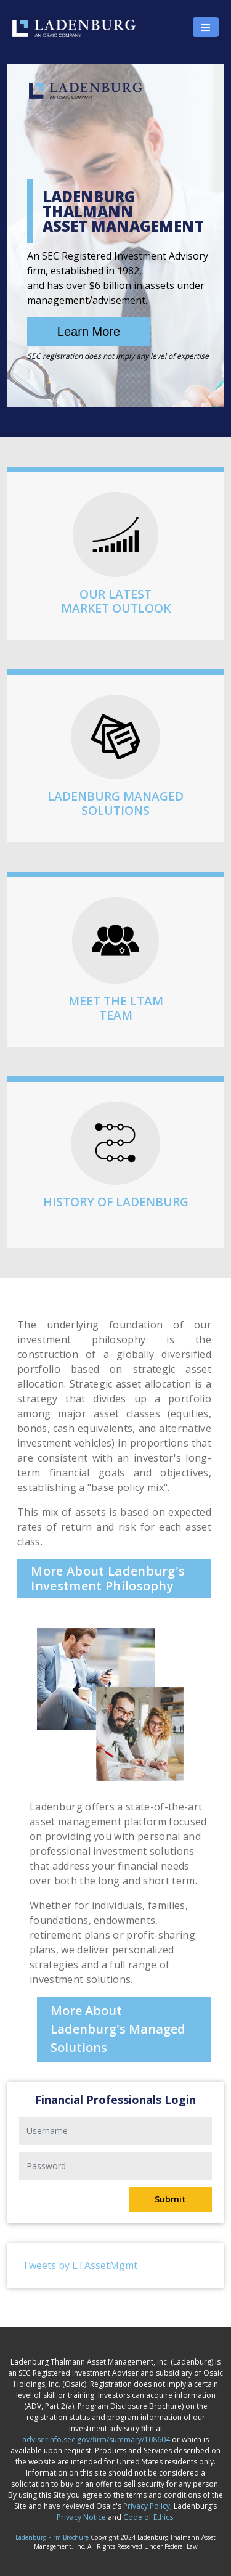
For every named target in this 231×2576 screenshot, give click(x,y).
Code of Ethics (148, 2517)
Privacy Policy (146, 2506)
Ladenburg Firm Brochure (52, 2537)
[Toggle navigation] (206, 27)
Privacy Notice (81, 2517)
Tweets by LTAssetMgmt (79, 2265)
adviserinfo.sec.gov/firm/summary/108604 (96, 2439)
